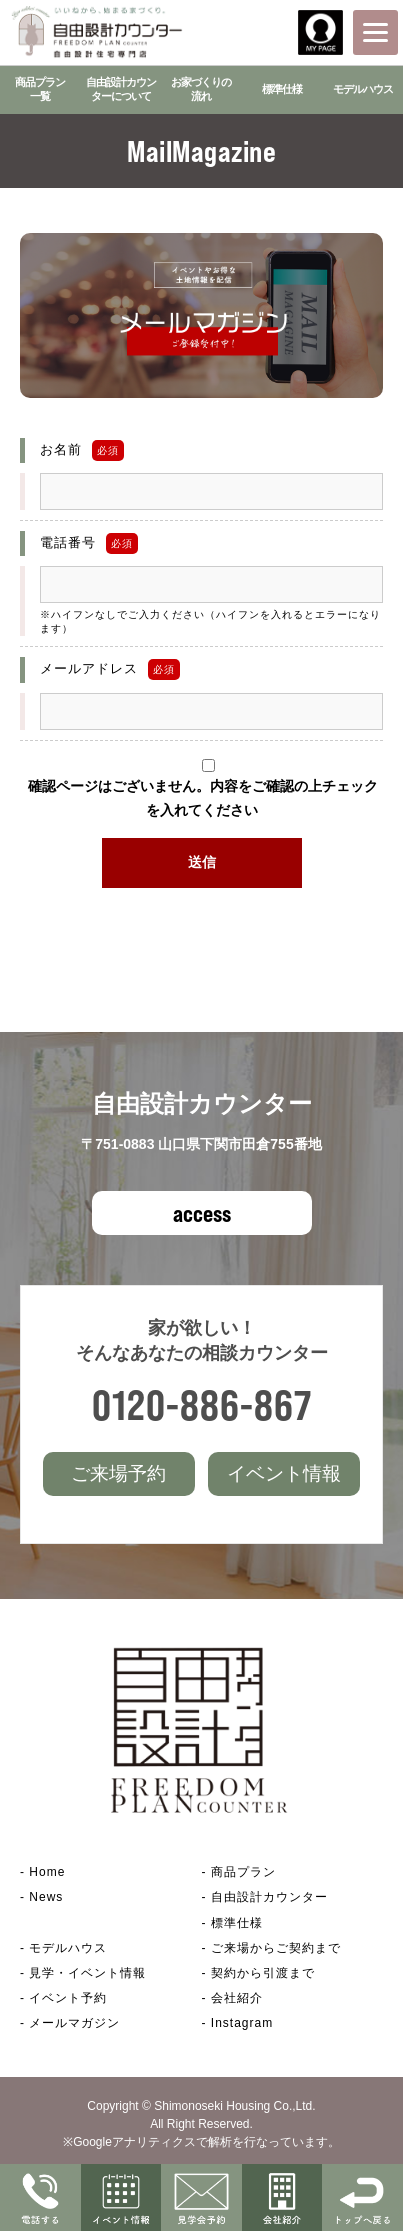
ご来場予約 (118, 1473)
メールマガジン (74, 2023)
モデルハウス (363, 89)
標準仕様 (282, 89)
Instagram (242, 2023)
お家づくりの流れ (201, 89)
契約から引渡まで (263, 1973)
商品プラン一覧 (40, 89)
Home (47, 1872)
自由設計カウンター (269, 1897)
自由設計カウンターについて (121, 89)
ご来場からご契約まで (276, 1948)
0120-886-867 (202, 1404)
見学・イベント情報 (87, 1973)
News (46, 1897)
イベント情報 (284, 1473)
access (202, 1213)
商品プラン (243, 1872)
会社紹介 (237, 1998)
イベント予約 (68, 1998)
